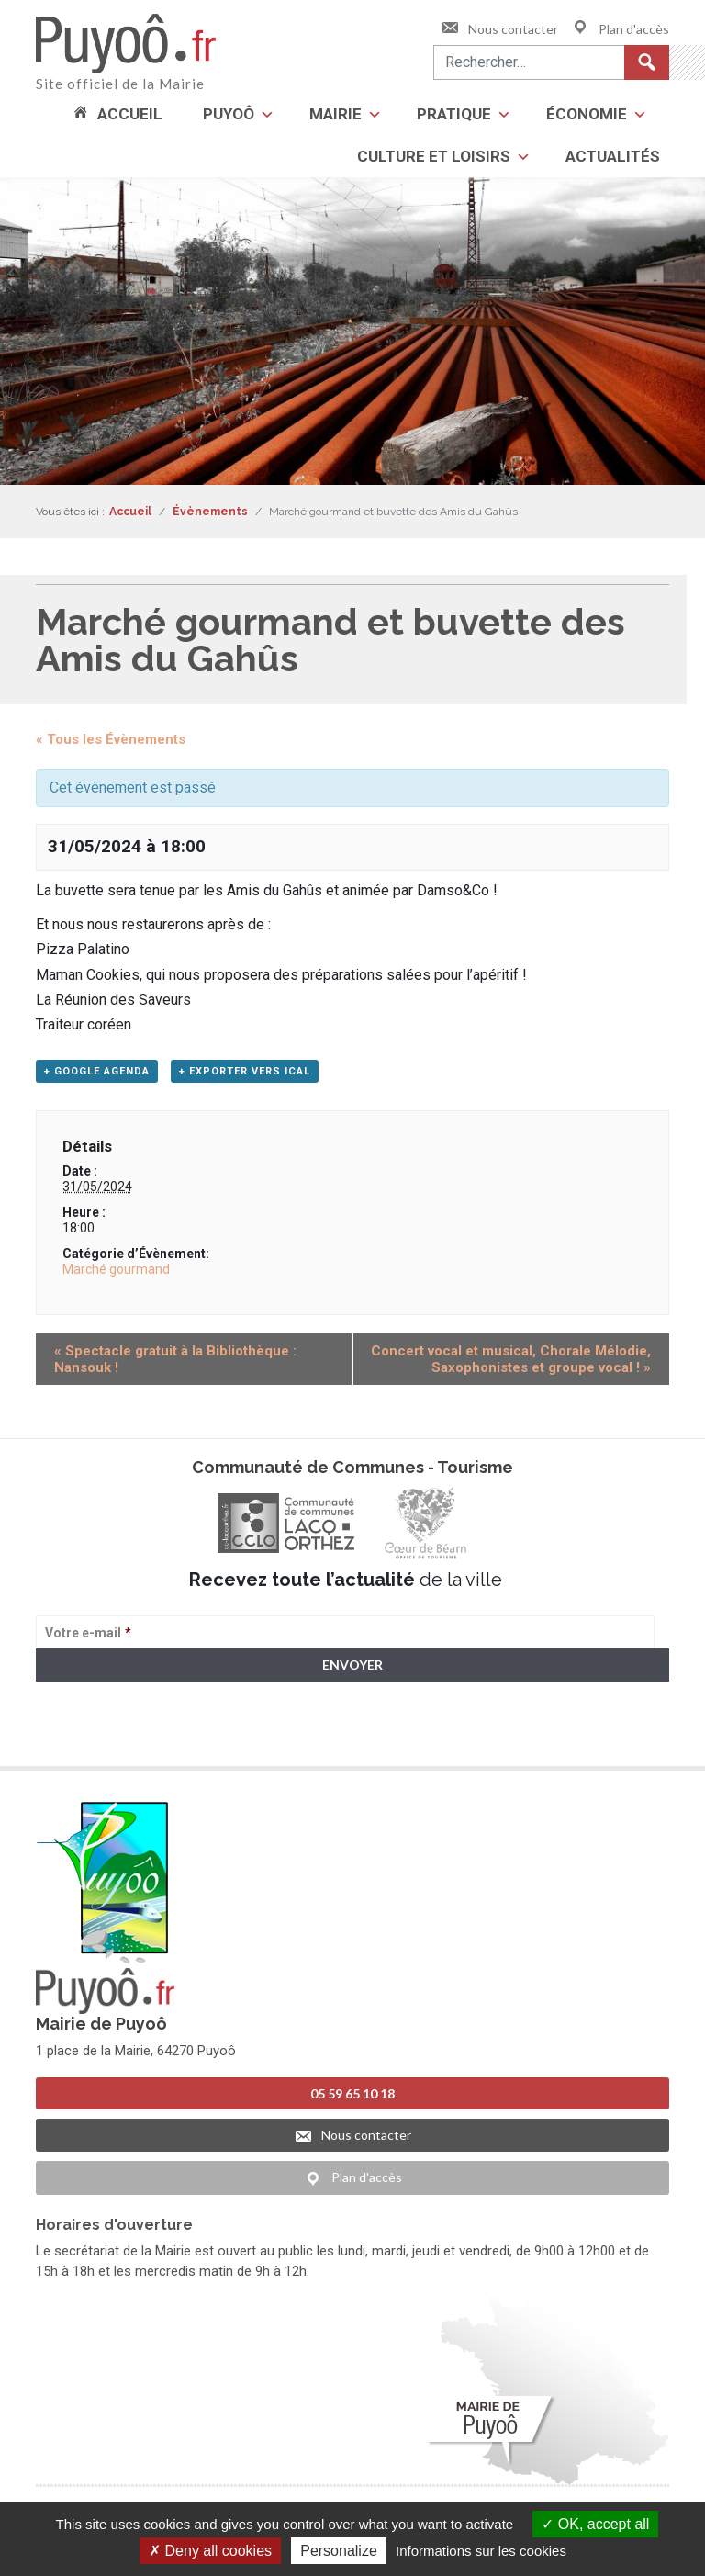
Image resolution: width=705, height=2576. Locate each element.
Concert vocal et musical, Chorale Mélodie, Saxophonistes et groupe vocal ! (511, 1359)
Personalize (338, 2551)
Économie (586, 114)
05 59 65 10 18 (352, 2093)
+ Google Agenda (97, 1071)
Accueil (129, 114)
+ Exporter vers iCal (244, 1071)
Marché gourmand (116, 1269)
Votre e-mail (88, 1632)
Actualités (612, 156)
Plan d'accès (620, 29)
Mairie (335, 114)
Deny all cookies (210, 2551)
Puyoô (228, 114)
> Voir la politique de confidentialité (108, 1736)
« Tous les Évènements (110, 739)
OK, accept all (595, 2524)
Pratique (454, 114)
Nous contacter (499, 29)
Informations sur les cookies (481, 2551)
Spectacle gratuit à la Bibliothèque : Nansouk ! (175, 1359)
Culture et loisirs (433, 156)
